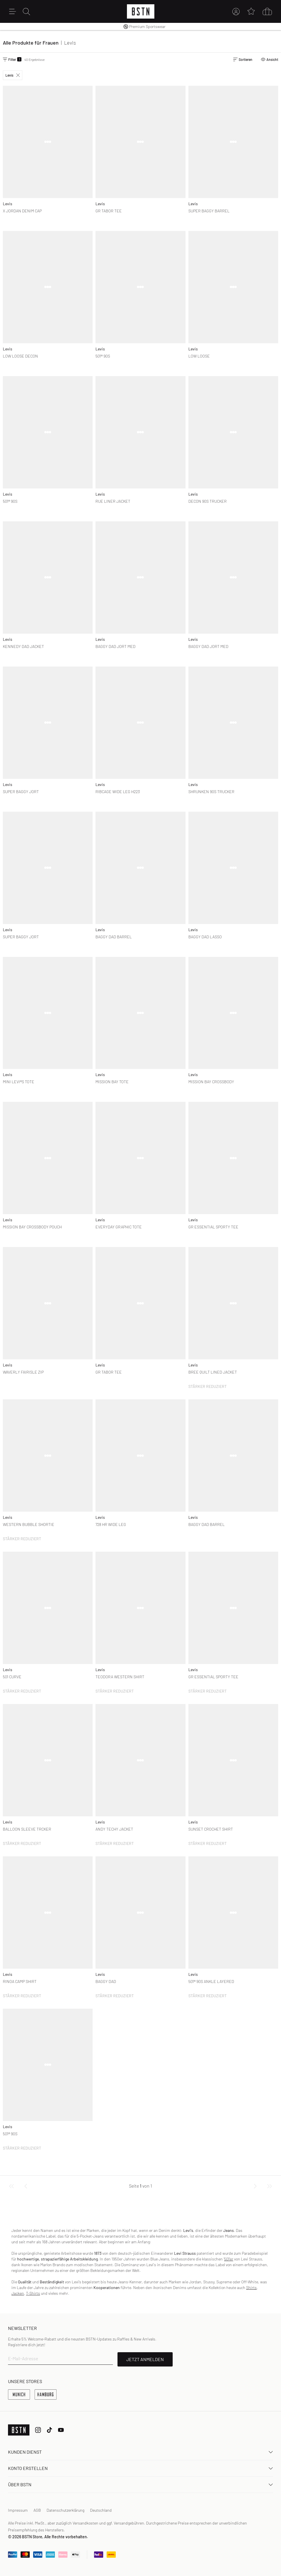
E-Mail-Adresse (23, 2358)
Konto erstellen (140, 2468)
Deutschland (101, 2510)
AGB (37, 2510)
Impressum (18, 2510)
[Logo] (140, 11)
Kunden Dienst (140, 2452)
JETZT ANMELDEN (145, 2359)
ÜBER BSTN (140, 2484)
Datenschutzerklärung (65, 2510)
